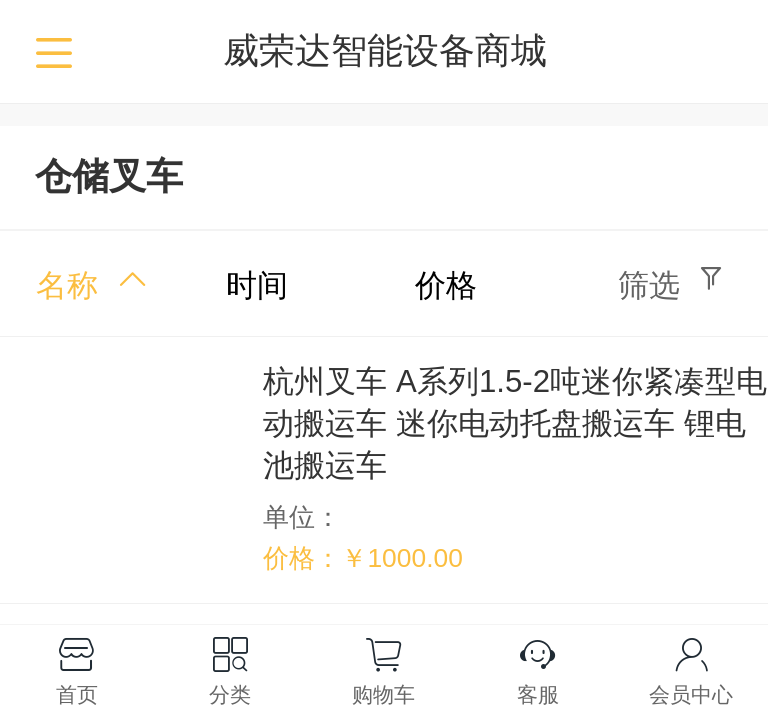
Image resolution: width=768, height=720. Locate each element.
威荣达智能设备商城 (385, 50)
